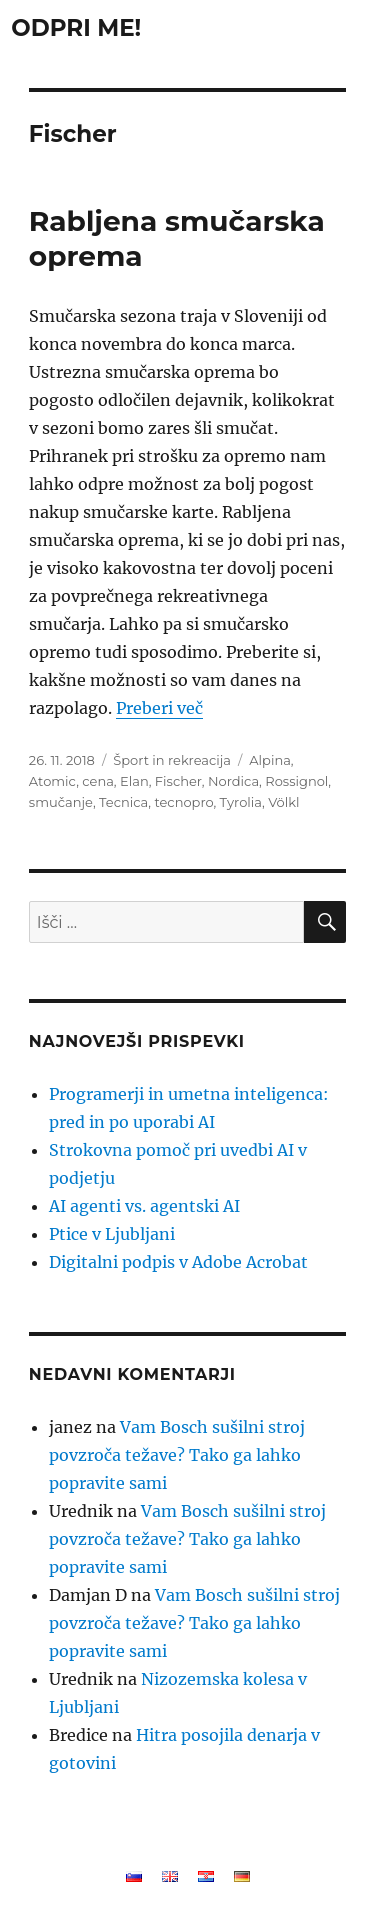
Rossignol (296, 781)
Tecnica (123, 802)
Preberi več (159, 708)
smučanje (61, 802)
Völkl (283, 802)
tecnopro (183, 802)
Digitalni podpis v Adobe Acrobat (178, 1262)
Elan (134, 781)
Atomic (52, 781)
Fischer (178, 781)
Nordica (233, 781)
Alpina (270, 760)
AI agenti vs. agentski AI (144, 1206)
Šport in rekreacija (172, 760)
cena (98, 781)
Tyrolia (241, 802)
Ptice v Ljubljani (112, 1234)
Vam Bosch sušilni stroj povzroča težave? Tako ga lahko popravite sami (177, 1455)
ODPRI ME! (76, 28)
